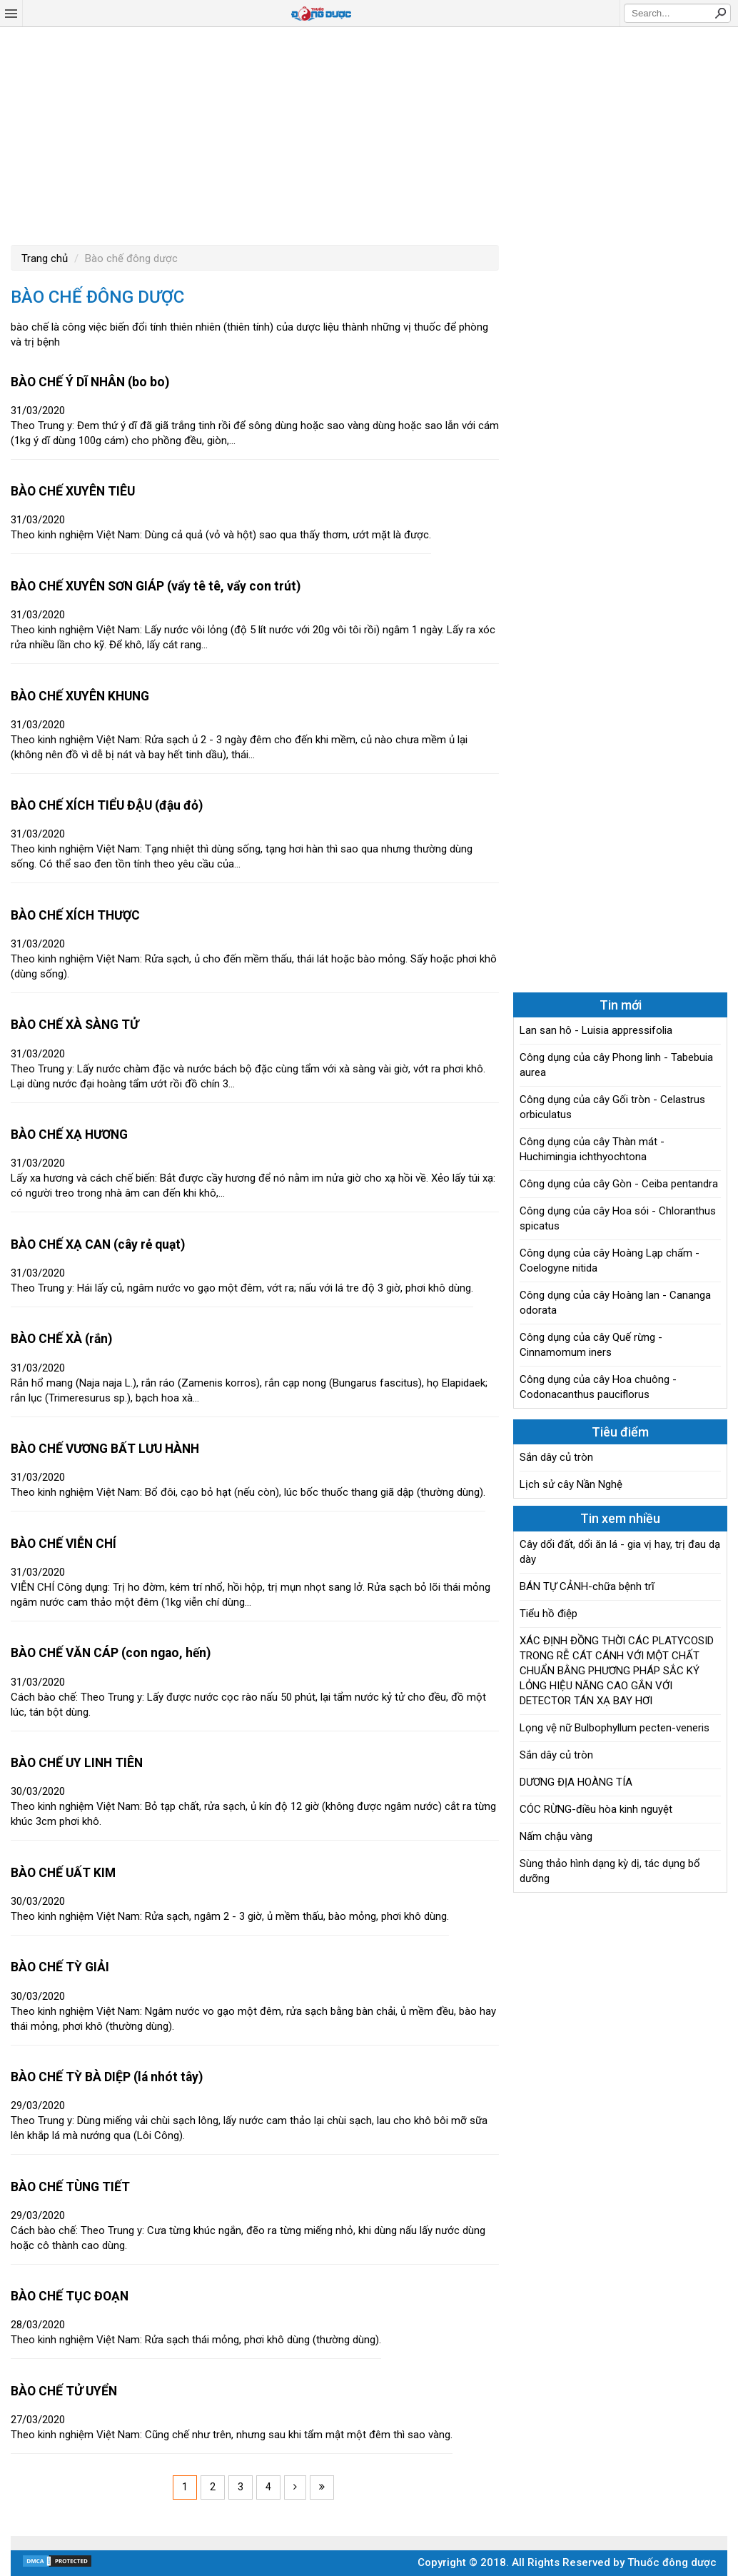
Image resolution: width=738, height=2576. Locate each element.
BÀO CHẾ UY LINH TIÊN (77, 1763)
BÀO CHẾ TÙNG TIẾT (70, 2187)
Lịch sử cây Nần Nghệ (571, 1484)
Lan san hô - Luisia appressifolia (596, 1030)
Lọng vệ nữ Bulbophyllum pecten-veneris (614, 1727)
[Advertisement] (369, 134)
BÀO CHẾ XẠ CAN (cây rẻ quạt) (98, 1244)
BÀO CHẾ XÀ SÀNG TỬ (74, 1024)
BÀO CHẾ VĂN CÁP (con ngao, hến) (111, 1653)
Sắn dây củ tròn (556, 1457)
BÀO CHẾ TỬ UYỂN (64, 2391)
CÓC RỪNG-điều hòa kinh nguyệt (596, 1809)
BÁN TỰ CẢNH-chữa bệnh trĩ (587, 1586)
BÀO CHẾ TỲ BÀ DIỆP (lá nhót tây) (107, 2077)
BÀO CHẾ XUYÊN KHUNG (80, 696)
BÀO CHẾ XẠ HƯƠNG (69, 1134)
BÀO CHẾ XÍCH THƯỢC (75, 915)
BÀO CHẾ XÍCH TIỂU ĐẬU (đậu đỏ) (107, 805)
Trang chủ (44, 258)
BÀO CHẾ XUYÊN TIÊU (73, 491)
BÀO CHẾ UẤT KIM (63, 1873)
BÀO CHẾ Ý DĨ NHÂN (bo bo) (90, 382)
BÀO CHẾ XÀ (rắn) (61, 1339)
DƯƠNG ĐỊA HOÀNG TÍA (576, 1782)
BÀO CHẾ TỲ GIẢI (60, 1967)
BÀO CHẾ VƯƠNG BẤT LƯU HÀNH (105, 1449)
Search (720, 13)
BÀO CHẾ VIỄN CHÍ (63, 1543)
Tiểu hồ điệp (548, 1613)
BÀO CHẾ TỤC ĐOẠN (69, 2296)
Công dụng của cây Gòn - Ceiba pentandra (619, 1183)
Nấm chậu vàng (556, 1836)
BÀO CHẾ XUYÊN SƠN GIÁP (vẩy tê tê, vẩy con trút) (155, 586)
